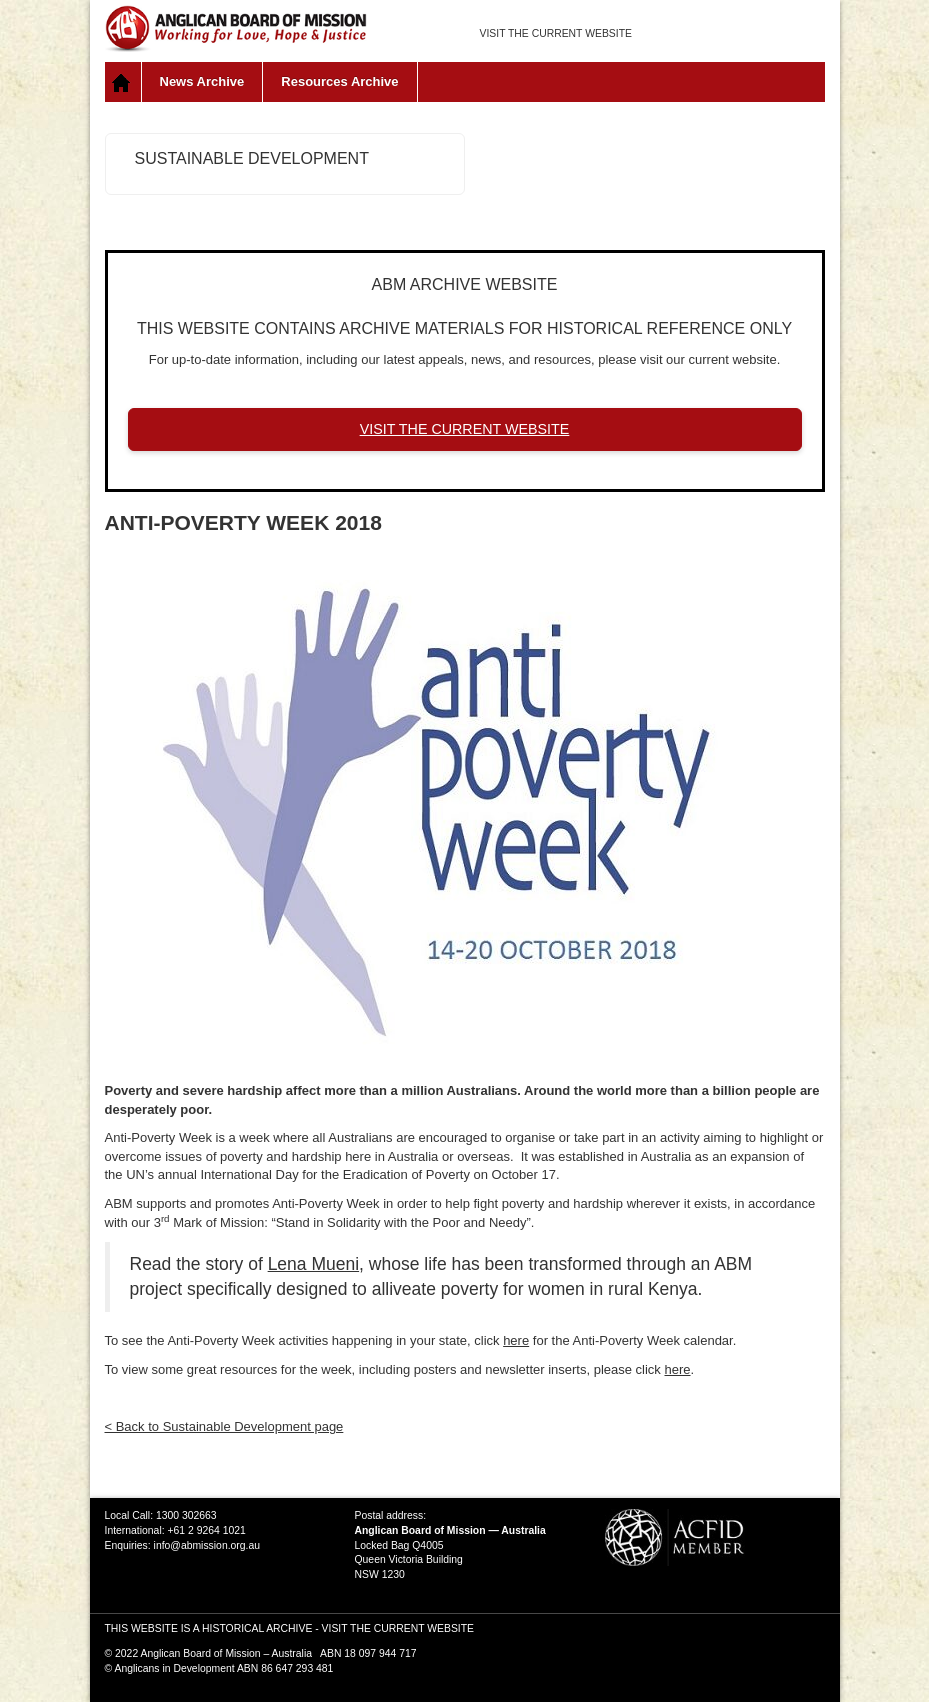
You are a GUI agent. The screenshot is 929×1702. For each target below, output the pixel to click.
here (516, 1340)
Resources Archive (339, 81)
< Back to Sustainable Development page (224, 1426)
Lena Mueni (313, 1264)
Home (123, 82)
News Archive (202, 81)
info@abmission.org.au (207, 1545)
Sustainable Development (252, 158)
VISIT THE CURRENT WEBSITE (556, 33)
